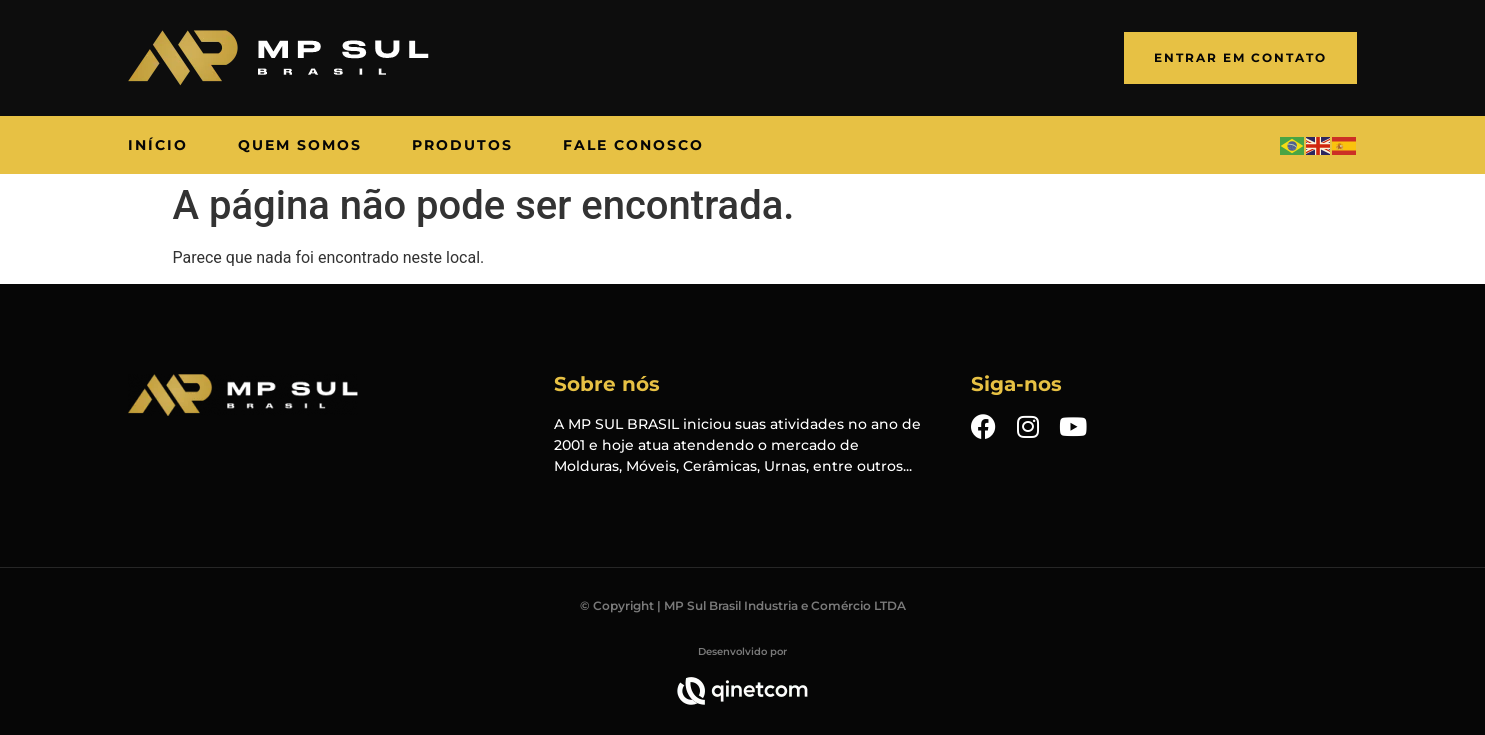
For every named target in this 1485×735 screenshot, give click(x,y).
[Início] (158, 145)
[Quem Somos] (300, 145)
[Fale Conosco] (633, 145)
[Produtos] (462, 145)
